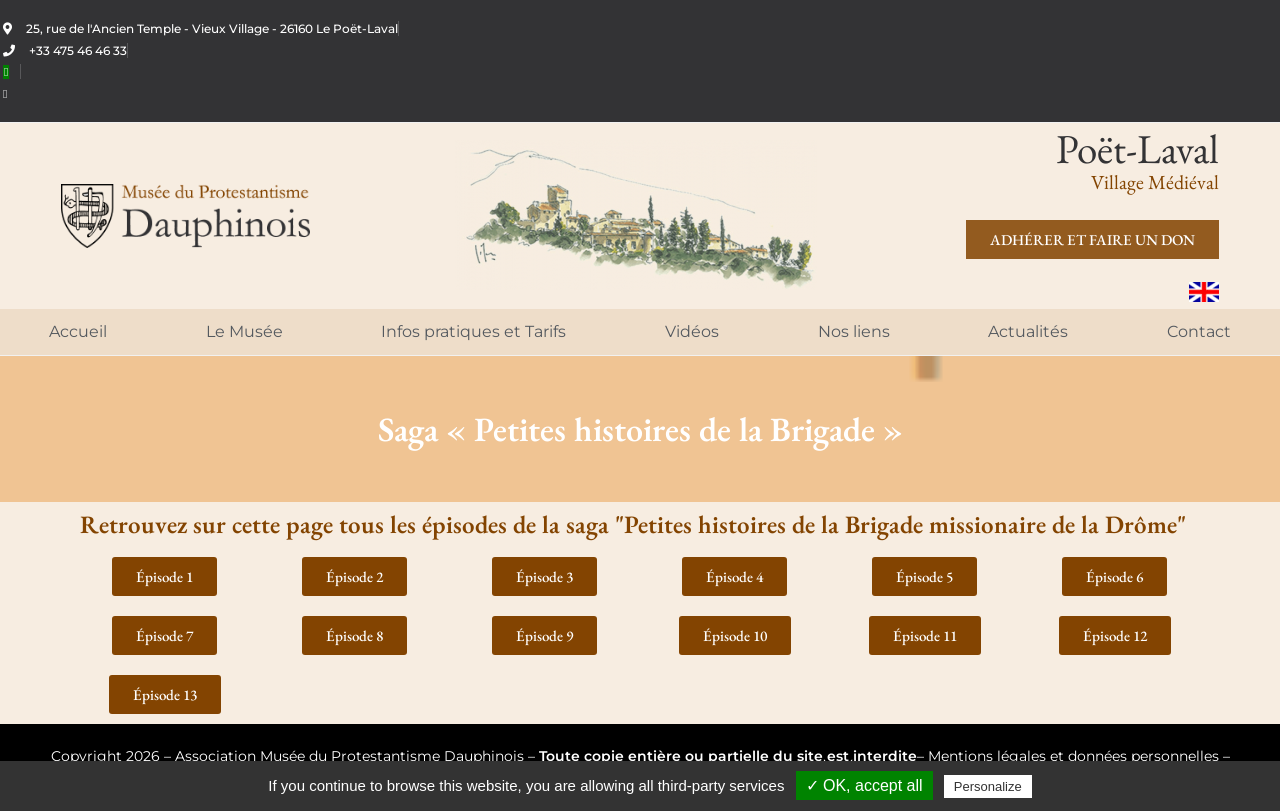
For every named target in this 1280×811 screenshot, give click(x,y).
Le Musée (244, 331)
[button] (164, 576)
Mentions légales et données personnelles (1073, 756)
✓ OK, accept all (864, 785)
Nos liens (854, 331)
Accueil (78, 331)
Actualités (1028, 331)
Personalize (988, 786)
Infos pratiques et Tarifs (473, 331)
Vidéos (692, 331)
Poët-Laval (1137, 148)
